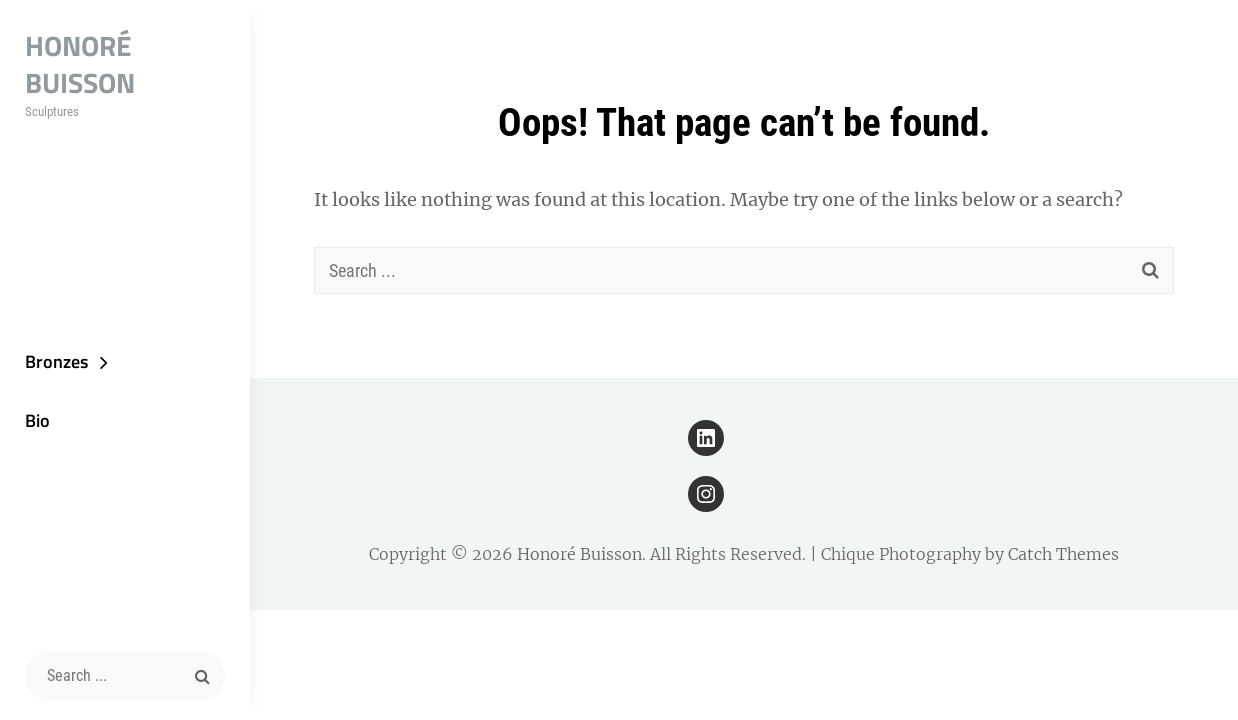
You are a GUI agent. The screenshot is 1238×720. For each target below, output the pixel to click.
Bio (37, 420)
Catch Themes (1063, 554)
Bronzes (56, 361)
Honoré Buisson (80, 64)
